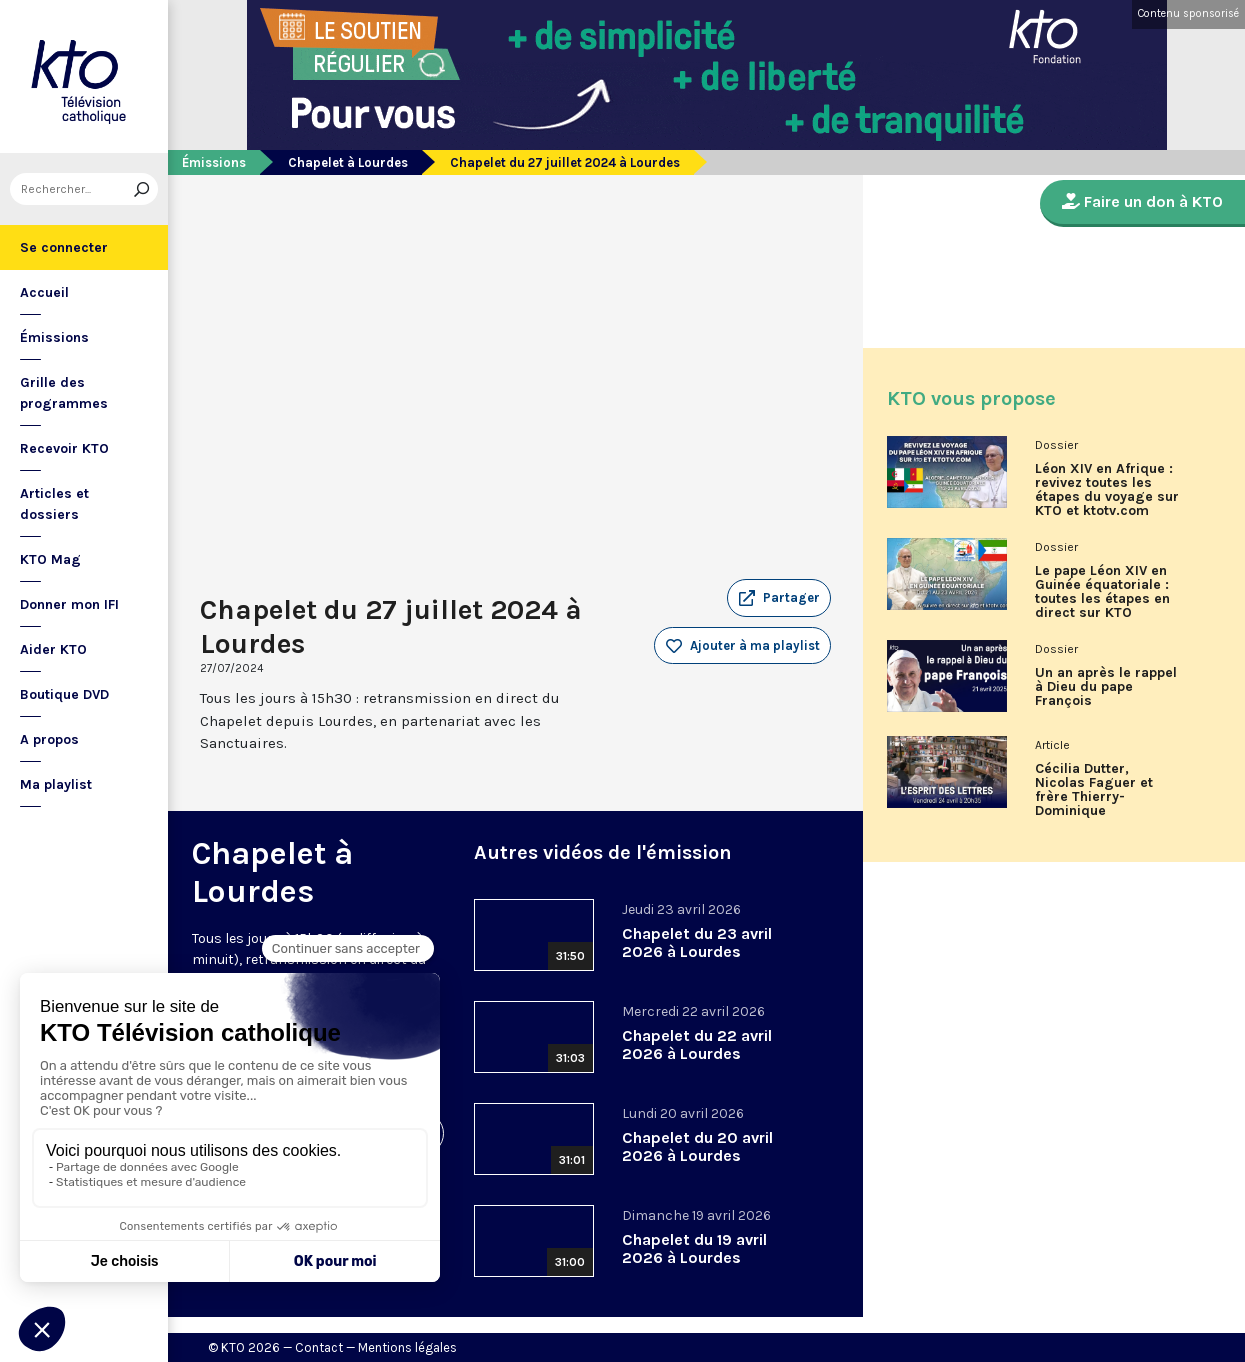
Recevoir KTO (64, 448)
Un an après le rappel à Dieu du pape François (1106, 687)
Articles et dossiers (54, 504)
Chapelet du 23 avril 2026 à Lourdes (697, 942)
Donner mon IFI (69, 604)
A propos (49, 739)
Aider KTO (53, 649)
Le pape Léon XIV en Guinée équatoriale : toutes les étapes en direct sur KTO (1102, 592)
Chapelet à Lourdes (348, 162)
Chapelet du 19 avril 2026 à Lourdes (694, 1248)
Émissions (54, 337)
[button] (779, 598)
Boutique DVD (64, 694)
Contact (319, 1347)
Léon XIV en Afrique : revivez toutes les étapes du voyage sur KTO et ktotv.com (1107, 490)
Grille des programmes (64, 393)
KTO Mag (50, 559)
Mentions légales (407, 1347)
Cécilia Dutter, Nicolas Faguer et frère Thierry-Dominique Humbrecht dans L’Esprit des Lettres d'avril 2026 (1100, 797)
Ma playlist (56, 784)
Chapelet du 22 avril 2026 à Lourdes (697, 1044)
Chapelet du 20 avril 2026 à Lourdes (697, 1146)
